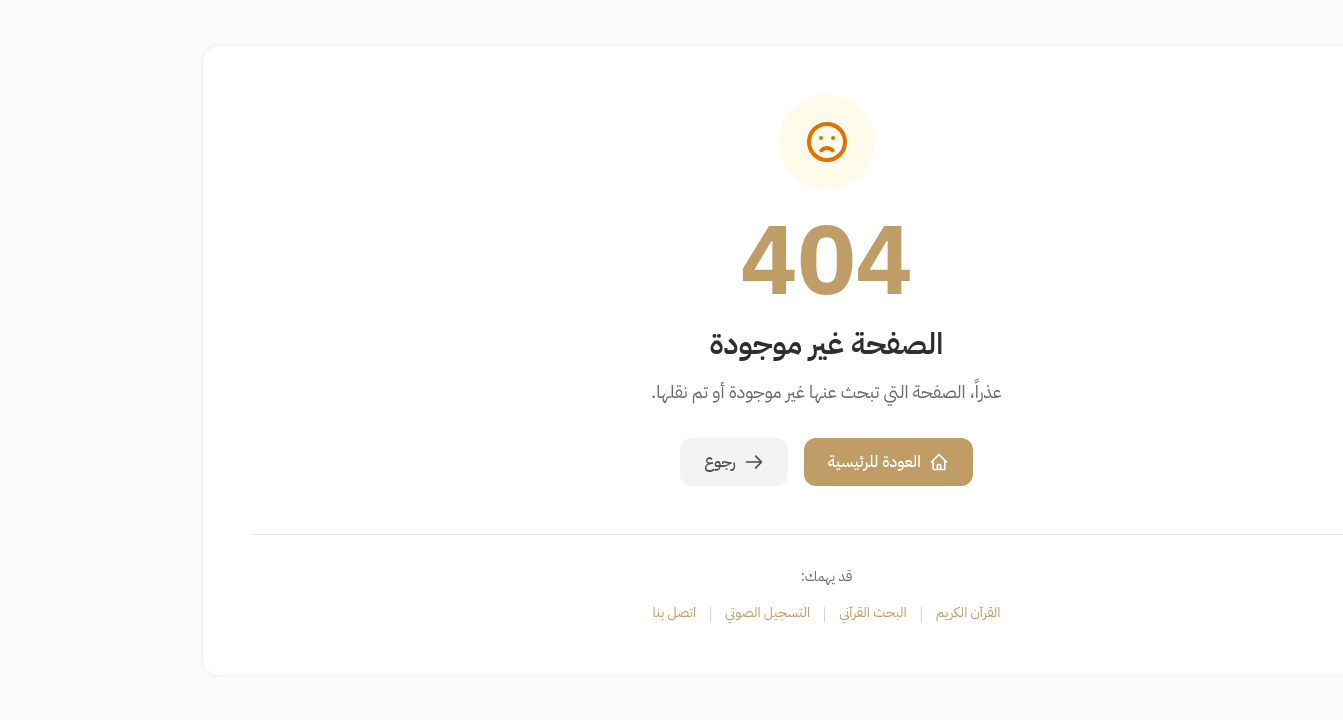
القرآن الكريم (813, 613)
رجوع (579, 462)
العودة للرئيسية (733, 462)
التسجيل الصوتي (612, 613)
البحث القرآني (718, 613)
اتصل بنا (520, 613)
